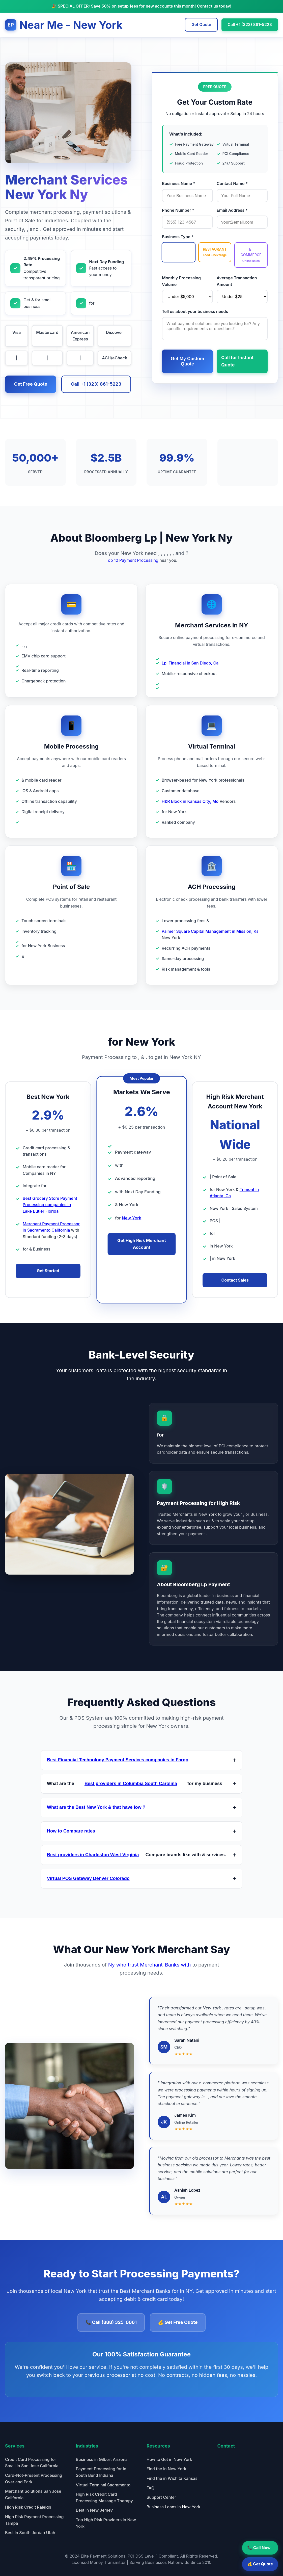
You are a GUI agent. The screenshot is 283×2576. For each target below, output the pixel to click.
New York (131, 1217)
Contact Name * (232, 183)
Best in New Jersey (94, 2510)
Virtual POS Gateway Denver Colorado (88, 1878)
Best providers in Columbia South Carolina (130, 1783)
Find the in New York (166, 2468)
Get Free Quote (30, 384)
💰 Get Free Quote (178, 2322)
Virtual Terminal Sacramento (103, 2484)
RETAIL (178, 252)
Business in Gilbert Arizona (102, 2459)
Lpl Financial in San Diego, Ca (190, 663)
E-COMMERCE (251, 255)
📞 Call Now (259, 2547)
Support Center (161, 2497)
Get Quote (201, 24)
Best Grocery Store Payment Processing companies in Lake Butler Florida (50, 1205)
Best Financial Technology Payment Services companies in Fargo (117, 1759)
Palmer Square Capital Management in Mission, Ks (210, 931)
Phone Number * (178, 210)
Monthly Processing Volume (181, 281)
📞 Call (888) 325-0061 (111, 2322)
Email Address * (232, 210)
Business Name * (178, 183)
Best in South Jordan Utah (30, 2532)
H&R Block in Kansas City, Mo (190, 801)
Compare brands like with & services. (136, 1854)
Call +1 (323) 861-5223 (250, 24)
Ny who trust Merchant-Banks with (149, 1965)
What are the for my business (134, 1783)
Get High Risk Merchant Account (141, 1244)
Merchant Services (66, 180)
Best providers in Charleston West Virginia (93, 1854)
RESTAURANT (215, 252)
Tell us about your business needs (195, 311)
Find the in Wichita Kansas (172, 2478)
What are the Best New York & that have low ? (96, 1807)
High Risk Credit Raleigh (28, 2507)
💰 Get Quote (260, 2563)
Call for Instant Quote (237, 361)
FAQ (150, 2487)
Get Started (48, 1270)
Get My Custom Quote (187, 361)
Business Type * (177, 236)
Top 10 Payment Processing (132, 560)
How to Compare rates (71, 1831)
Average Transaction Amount (237, 281)
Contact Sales (235, 1280)
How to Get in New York (169, 2459)
